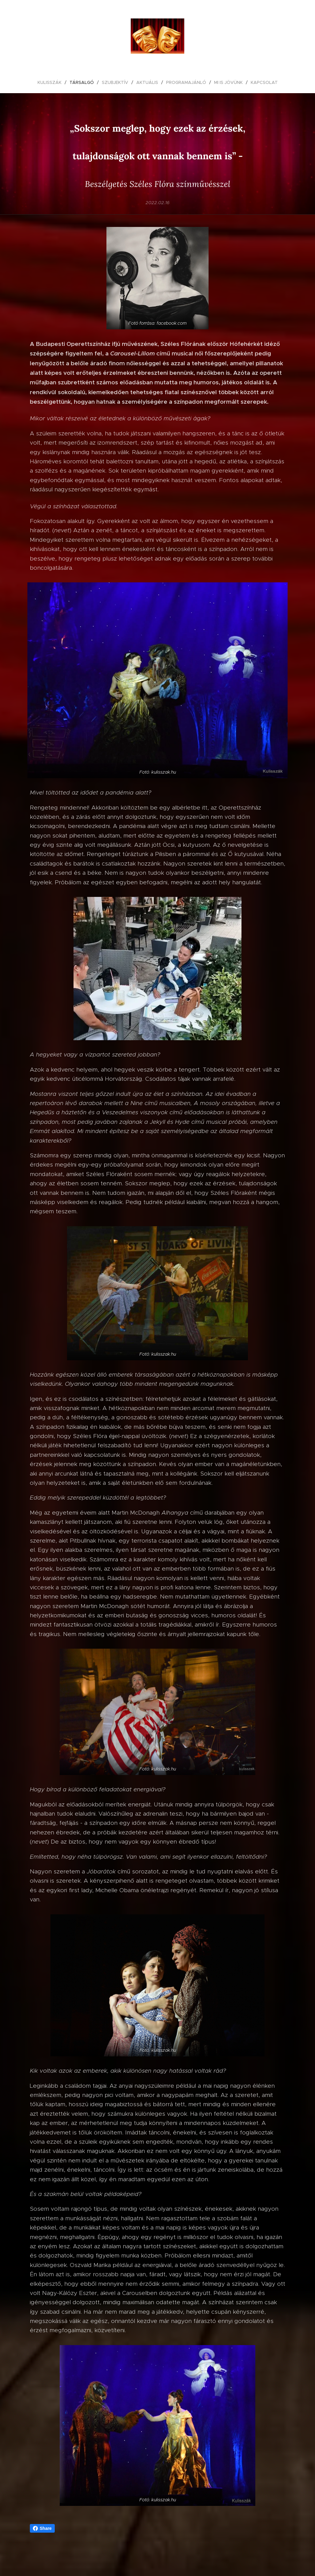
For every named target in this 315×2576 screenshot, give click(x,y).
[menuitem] (52, 82)
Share (42, 2528)
